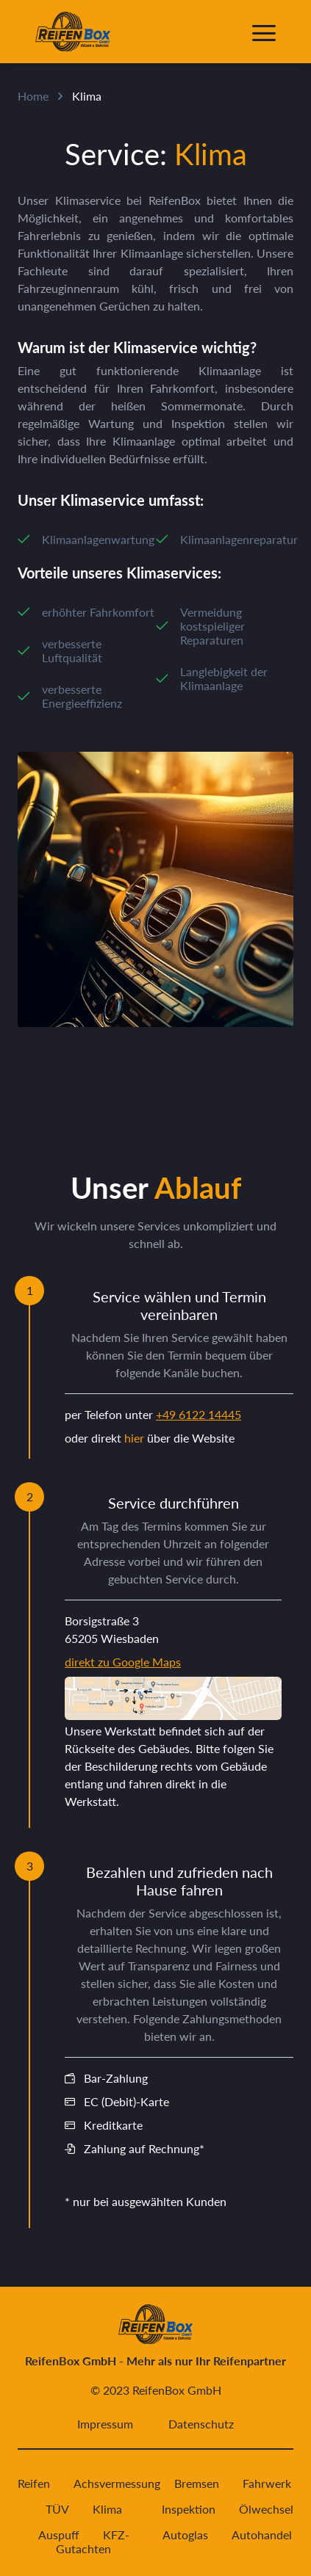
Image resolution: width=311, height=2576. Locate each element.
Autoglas (185, 2534)
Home (33, 96)
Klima (107, 2509)
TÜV (57, 2509)
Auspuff (58, 2534)
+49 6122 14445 (198, 1414)
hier (134, 1438)
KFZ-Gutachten (92, 2541)
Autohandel (262, 2534)
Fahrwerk (267, 2483)
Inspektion (188, 2509)
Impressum (105, 2424)
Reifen (34, 2483)
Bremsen (196, 2483)
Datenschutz (201, 2424)
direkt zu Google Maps (123, 1662)
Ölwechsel (266, 2509)
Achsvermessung (117, 2483)
